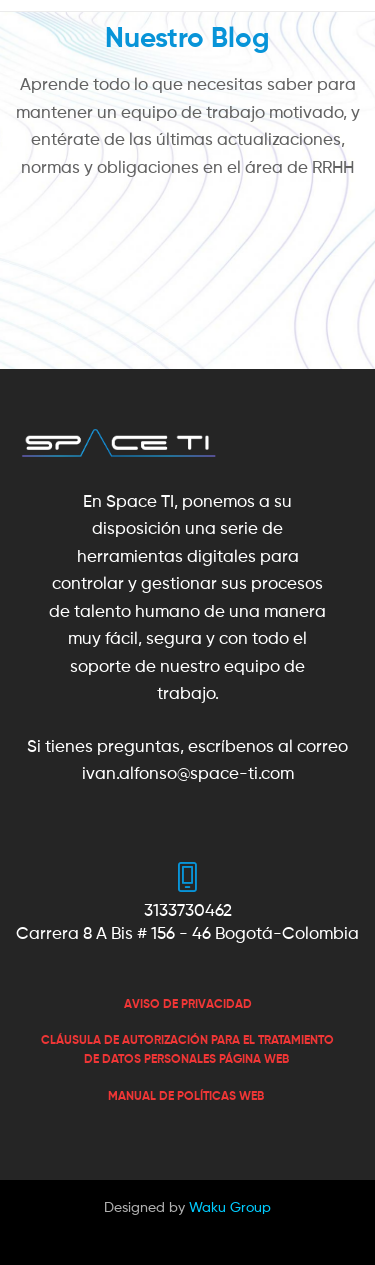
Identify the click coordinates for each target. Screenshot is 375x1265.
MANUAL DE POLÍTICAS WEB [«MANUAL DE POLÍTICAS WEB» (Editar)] (186, 1095)
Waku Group (230, 1206)
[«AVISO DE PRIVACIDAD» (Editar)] (188, 1003)
